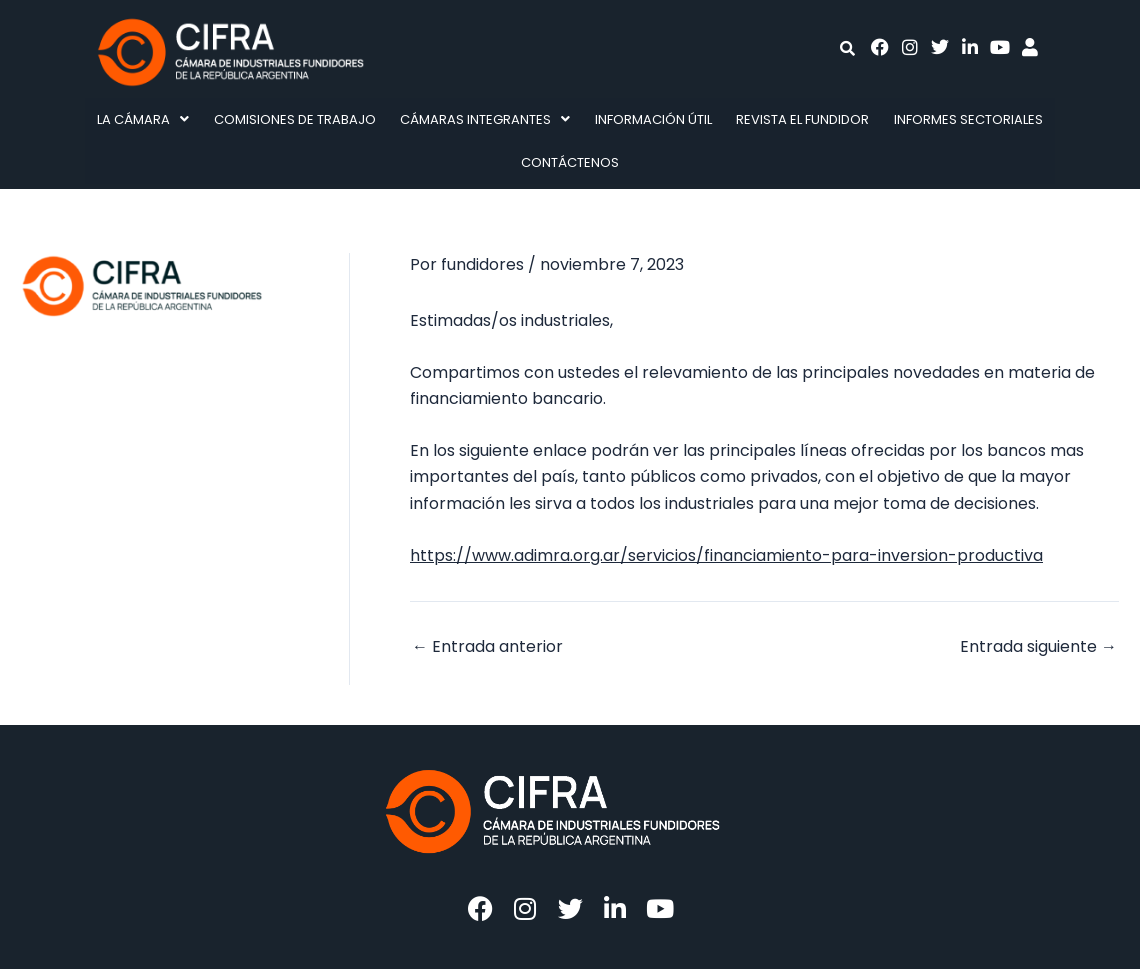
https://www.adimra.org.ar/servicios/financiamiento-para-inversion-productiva (726, 555)
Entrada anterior (487, 647)
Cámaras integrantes (485, 119)
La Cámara (143, 119)
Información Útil (653, 119)
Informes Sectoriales (968, 119)
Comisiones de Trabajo (295, 119)
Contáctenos (570, 162)
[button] (143, 119)
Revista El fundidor (802, 119)
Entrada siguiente (1038, 647)
